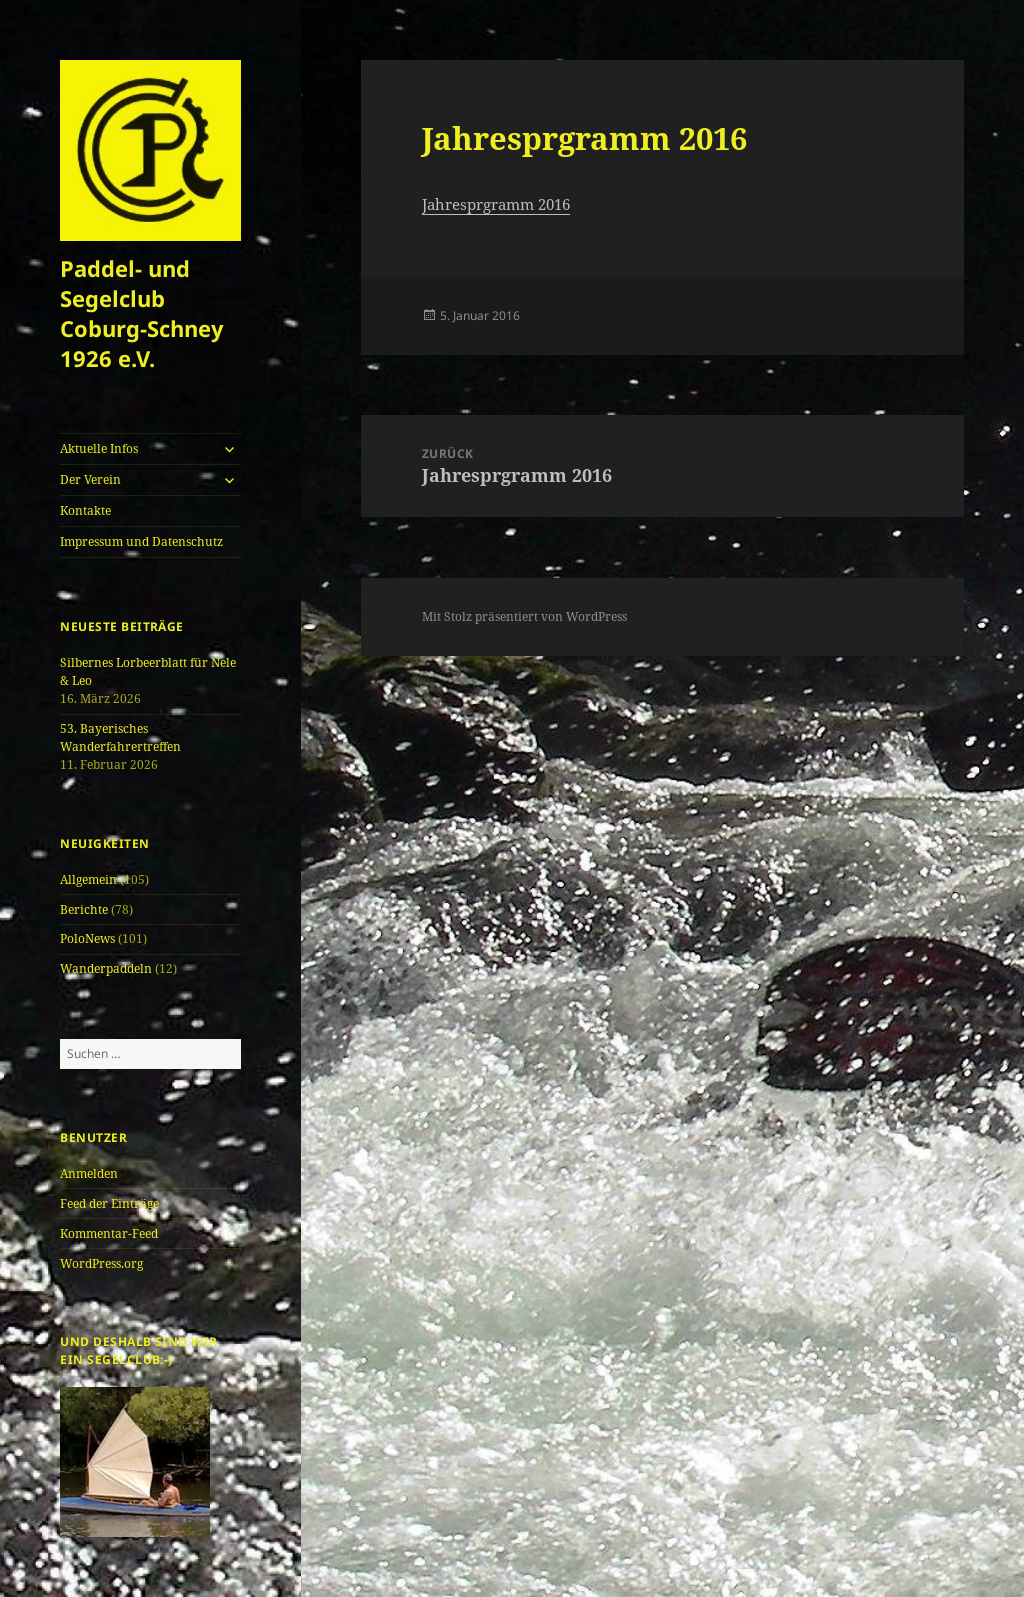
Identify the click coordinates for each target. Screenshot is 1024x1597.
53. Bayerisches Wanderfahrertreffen (120, 737)
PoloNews (87, 938)
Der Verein (90, 479)
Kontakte (85, 510)
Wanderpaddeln (106, 968)
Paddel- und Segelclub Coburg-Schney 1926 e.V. (142, 313)
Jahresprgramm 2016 (496, 204)
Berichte (84, 909)
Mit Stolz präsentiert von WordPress (524, 616)
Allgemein (88, 879)
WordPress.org (101, 1263)
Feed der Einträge (109, 1203)
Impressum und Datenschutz (141, 541)
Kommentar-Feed (109, 1233)
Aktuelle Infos (99, 448)
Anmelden (89, 1173)
